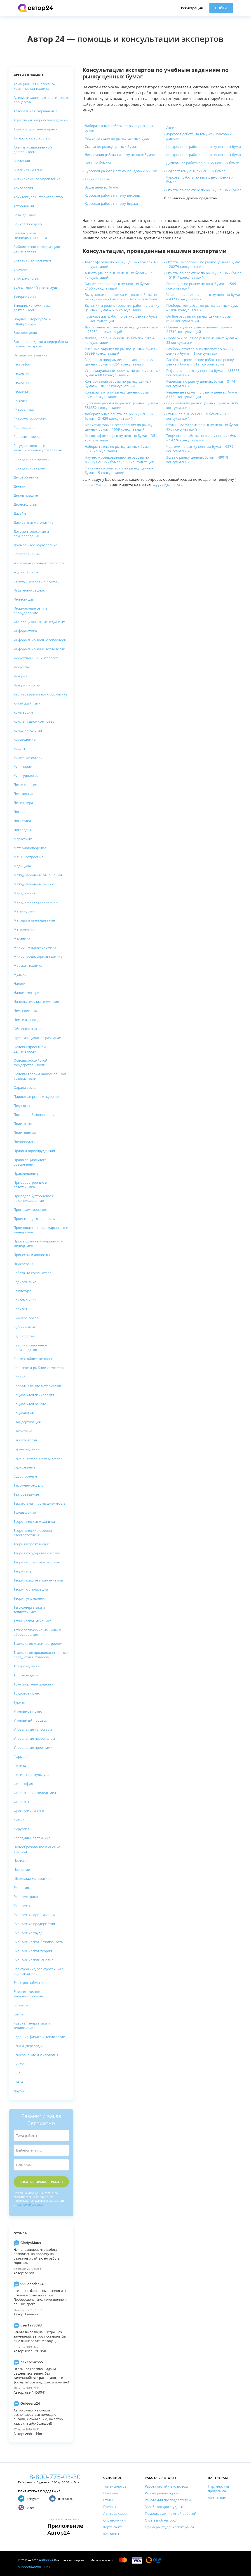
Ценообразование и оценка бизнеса (37, 1849)
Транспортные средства (33, 1684)
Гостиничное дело (29, 436)
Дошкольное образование (36, 545)
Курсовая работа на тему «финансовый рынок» (199, 136)
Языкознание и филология (36, 2055)
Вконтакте (61, 2498)
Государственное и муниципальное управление (38, 447)
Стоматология (25, 1440)
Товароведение (27, 1666)
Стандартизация (27, 1422)
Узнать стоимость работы (41, 2182)
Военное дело (25, 332)
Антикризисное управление (37, 179)
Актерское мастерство (32, 138)
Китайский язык (27, 703)
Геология (21, 382)
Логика (19, 811)
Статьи (109, 2500)
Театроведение (26, 1494)
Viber (26, 2507)
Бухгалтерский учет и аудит (37, 287)
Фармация (22, 1756)
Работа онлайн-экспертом (166, 2486)
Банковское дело (28, 224)
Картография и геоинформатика (40, 694)
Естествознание (27, 554)
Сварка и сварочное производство (30, 1347)
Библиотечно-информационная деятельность (40, 248)
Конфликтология (28, 730)
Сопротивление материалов (37, 1385)
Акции (171, 127)
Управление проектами (33, 1747)
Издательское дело (29, 590)
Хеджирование (97, 179)
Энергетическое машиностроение (28, 1993)
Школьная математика (32, 1878)
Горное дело (24, 427)
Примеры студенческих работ (169, 2527)
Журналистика (26, 572)
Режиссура (22, 1291)
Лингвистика (24, 793)
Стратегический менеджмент (38, 1458)
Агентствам (217, 2497)
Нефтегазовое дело (29, 1019)
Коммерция (23, 712)
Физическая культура (31, 1774)
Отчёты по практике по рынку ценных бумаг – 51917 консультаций (203, 275)
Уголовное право (28, 1711)
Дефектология (25, 504)
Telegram (28, 2498)
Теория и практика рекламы (37, 1562)
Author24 (46, 2560)
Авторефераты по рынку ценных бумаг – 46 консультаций (121, 264)
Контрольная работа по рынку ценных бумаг (204, 146)
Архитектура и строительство (38, 197)
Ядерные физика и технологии (39, 2036)
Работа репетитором (162, 2493)
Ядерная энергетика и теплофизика (32, 2025)
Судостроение (25, 1476)
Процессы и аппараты (32, 1254)
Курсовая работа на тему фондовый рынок (121, 171)
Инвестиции (24, 599)
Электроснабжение (29, 1982)
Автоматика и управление (35, 111)
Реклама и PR (25, 1300)
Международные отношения (38, 875)
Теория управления (30, 1598)
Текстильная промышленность (40, 1503)
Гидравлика (24, 409)
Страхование (24, 1467)
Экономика (23, 1905)
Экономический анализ (33, 1960)
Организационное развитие (37, 1037)
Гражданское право (30, 468)
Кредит (19, 748)
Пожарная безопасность (34, 1114)
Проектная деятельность (34, 1218)
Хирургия (21, 1829)
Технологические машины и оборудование (37, 1632)
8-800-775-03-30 (96, 485)
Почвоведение (26, 1141)
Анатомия (22, 160)
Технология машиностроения (38, 1643)
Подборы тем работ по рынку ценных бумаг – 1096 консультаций (203, 307)
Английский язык (28, 169)
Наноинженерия (27, 992)
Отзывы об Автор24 (161, 2520)
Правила (110, 2493)
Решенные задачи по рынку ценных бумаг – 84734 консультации (203, 394)
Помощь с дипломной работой (170, 2513)
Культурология (26, 775)
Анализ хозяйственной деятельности (33, 149)
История (21, 676)
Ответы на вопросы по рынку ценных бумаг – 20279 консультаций (203, 264)
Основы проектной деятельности (30, 1048)
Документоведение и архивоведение (31, 533)
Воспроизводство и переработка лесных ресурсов (41, 343)
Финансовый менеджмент (36, 1792)
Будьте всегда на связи (66, 2526)
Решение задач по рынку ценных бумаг (118, 138)
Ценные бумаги (98, 162)
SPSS (17, 2073)
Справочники (114, 2520)
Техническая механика (33, 1621)
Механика (22, 938)
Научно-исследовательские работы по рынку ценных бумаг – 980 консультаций (119, 459)
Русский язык (25, 1327)
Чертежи (21, 1860)
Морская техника (28, 965)
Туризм (20, 1702)
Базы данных (25, 215)
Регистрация (192, 8)
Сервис (19, 1376)
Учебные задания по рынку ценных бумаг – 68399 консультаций (121, 351)
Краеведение (24, 739)
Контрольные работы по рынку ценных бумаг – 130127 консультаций (118, 383)
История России (27, 685)
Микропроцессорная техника (38, 956)
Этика (18, 2014)
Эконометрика (26, 1896)
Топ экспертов (115, 2486)
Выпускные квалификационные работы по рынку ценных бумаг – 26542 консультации (121, 296)
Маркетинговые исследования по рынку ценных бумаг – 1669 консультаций (118, 426)
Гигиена (20, 400)
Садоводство (24, 1336)
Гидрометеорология (30, 418)
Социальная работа (30, 1404)
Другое (19, 2091)
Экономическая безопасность (38, 1942)
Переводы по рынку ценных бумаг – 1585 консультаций (201, 285)
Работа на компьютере (32, 1272)
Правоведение (26, 1173)
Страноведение (27, 1449)
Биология (22, 269)
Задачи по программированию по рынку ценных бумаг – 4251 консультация (119, 361)
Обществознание (28, 1028)
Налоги (20, 983)
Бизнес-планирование (32, 260)
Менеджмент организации (36, 902)
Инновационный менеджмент (39, 622)
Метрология (24, 929)
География (22, 364)
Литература (23, 802)
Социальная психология (34, 1395)
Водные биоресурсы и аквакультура (32, 321)
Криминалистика (28, 757)
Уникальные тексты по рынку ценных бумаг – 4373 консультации (203, 296)
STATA (18, 2082)
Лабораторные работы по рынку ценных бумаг (119, 127)
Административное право (35, 129)
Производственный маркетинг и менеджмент (41, 1229)
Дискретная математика (33, 522)
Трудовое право (27, 1693)
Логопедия (23, 829)
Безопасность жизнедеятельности (30, 235)
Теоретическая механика (34, 1521)
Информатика (25, 631)
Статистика (23, 1431)
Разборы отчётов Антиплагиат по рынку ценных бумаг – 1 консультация (200, 351)
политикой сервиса (29, 2204)
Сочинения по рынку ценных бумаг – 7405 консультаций (202, 405)
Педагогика (23, 1105)
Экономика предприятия (34, 1923)
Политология (25, 1132)
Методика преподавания (34, 920)
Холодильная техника (32, 1838)
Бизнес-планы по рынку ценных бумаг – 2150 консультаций (118, 285)
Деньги (20, 486)
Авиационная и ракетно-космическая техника (34, 86)
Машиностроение (28, 857)
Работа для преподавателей (168, 2500)
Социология (24, 1413)
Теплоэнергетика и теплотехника (29, 1609)
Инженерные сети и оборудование (30, 610)
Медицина (22, 866)
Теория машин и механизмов (38, 1580)
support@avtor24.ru (168, 485)
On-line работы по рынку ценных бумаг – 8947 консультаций (200, 318)
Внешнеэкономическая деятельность (33, 307)
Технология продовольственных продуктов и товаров (41, 1654)
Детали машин (26, 495)
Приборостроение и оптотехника (30, 1184)
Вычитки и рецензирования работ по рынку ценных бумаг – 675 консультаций (122, 307)
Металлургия (24, 911)
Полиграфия (24, 1123)
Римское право (26, 1318)
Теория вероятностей (31, 1544)
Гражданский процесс (32, 459)
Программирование (30, 1209)
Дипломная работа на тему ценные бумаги (121, 154)
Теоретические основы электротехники (33, 1532)
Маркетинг (23, 839)
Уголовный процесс (30, 1720)
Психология (23, 1263)
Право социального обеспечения (30, 1162)
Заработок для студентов (165, 2506)
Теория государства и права (37, 1553)
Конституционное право (34, 721)
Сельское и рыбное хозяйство (39, 1367)
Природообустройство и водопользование (34, 1198)
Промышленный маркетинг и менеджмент (38, 1243)
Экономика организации (34, 1914)
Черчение (22, 1869)
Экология (21, 1887)
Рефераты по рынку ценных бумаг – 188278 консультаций (203, 372)
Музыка (20, 974)
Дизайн (20, 513)
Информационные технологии (39, 649)
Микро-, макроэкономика (35, 947)
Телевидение (25, 1512)
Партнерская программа (218, 2488)
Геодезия (21, 373)
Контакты (111, 2533)
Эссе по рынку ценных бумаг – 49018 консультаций (197, 459)
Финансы (21, 1801)
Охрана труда (25, 1087)
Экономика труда (28, 1932)
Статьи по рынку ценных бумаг (111, 146)
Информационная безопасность (40, 640)
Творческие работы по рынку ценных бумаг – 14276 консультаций (203, 437)
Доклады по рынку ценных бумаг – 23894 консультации (120, 340)
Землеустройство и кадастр (36, 581)
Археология (23, 188)
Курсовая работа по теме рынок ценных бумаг (199, 179)
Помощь (110, 2506)
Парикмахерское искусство (36, 1096)
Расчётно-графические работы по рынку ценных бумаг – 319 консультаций (200, 361)
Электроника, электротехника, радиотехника (39, 1971)
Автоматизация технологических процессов (41, 99)
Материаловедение (30, 848)
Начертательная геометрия (36, 1001)
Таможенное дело (28, 1485)
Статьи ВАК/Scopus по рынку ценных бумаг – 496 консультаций (203, 426)
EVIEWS (19, 2064)
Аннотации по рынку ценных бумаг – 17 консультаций (118, 275)
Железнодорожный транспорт (39, 563)
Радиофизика (25, 1282)
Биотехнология (26, 278)
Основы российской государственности (30, 1062)
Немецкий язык (27, 1010)
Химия (19, 1819)
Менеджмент (24, 893)
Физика (20, 1765)
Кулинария (23, 766)
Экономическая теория (33, 1951)
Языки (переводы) (28, 2045)
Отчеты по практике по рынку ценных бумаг (203, 190)
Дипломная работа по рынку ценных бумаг (202, 162)
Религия (20, 1309)
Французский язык (29, 1810)
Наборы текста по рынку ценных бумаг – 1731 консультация (119, 448)
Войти (221, 8)
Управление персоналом (34, 1738)
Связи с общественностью (35, 1358)
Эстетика (21, 2005)
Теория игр (23, 1571)
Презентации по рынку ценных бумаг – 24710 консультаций (199, 329)
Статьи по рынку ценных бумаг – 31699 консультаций (199, 416)
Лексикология (25, 784)
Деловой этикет (27, 477)
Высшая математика (30, 355)
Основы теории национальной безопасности (40, 1076)
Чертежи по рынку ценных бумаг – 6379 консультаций (200, 448)
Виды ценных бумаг (101, 187)
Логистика (22, 820)
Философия (23, 1783)
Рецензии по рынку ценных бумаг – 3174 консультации (200, 383)
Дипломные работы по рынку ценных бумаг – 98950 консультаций (122, 329)
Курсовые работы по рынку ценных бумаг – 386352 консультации (121, 405)
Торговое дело (26, 1675)
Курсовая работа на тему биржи (111, 203)
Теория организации (31, 1589)
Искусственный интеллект (36, 658)
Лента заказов (115, 2513)
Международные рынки (34, 884)
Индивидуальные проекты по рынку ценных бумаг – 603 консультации (122, 372)
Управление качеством (33, 1729)
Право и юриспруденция (34, 1150)
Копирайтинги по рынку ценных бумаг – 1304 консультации (119, 394)
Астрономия (24, 206)
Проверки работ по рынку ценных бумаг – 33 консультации (201, 340)
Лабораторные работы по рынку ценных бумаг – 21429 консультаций (119, 416)
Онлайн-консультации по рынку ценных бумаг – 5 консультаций (119, 470)
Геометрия (22, 391)
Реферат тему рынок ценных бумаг (195, 171)
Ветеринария (25, 296)
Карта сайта (112, 2527)
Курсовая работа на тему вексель (112, 195)
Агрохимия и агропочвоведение (41, 120)
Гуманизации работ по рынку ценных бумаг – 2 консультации (122, 318)
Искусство (22, 667)
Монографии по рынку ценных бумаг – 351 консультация (121, 437)
